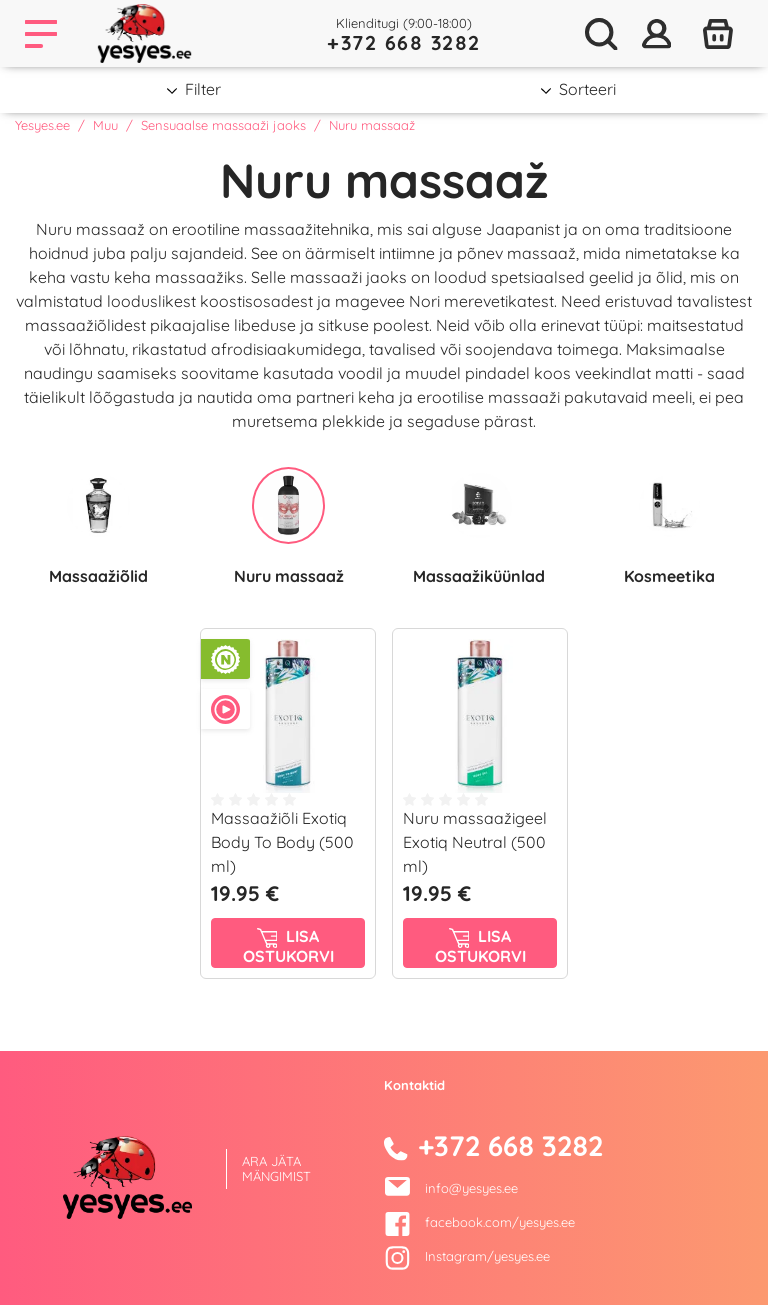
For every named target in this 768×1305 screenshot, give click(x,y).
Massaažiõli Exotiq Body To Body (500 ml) (282, 842)
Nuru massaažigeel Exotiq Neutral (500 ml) (475, 842)
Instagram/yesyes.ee (467, 1256)
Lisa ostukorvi (288, 946)
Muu (105, 125)
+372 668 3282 (404, 42)
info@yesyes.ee (471, 1188)
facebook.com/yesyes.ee (479, 1222)
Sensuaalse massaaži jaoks (223, 125)
